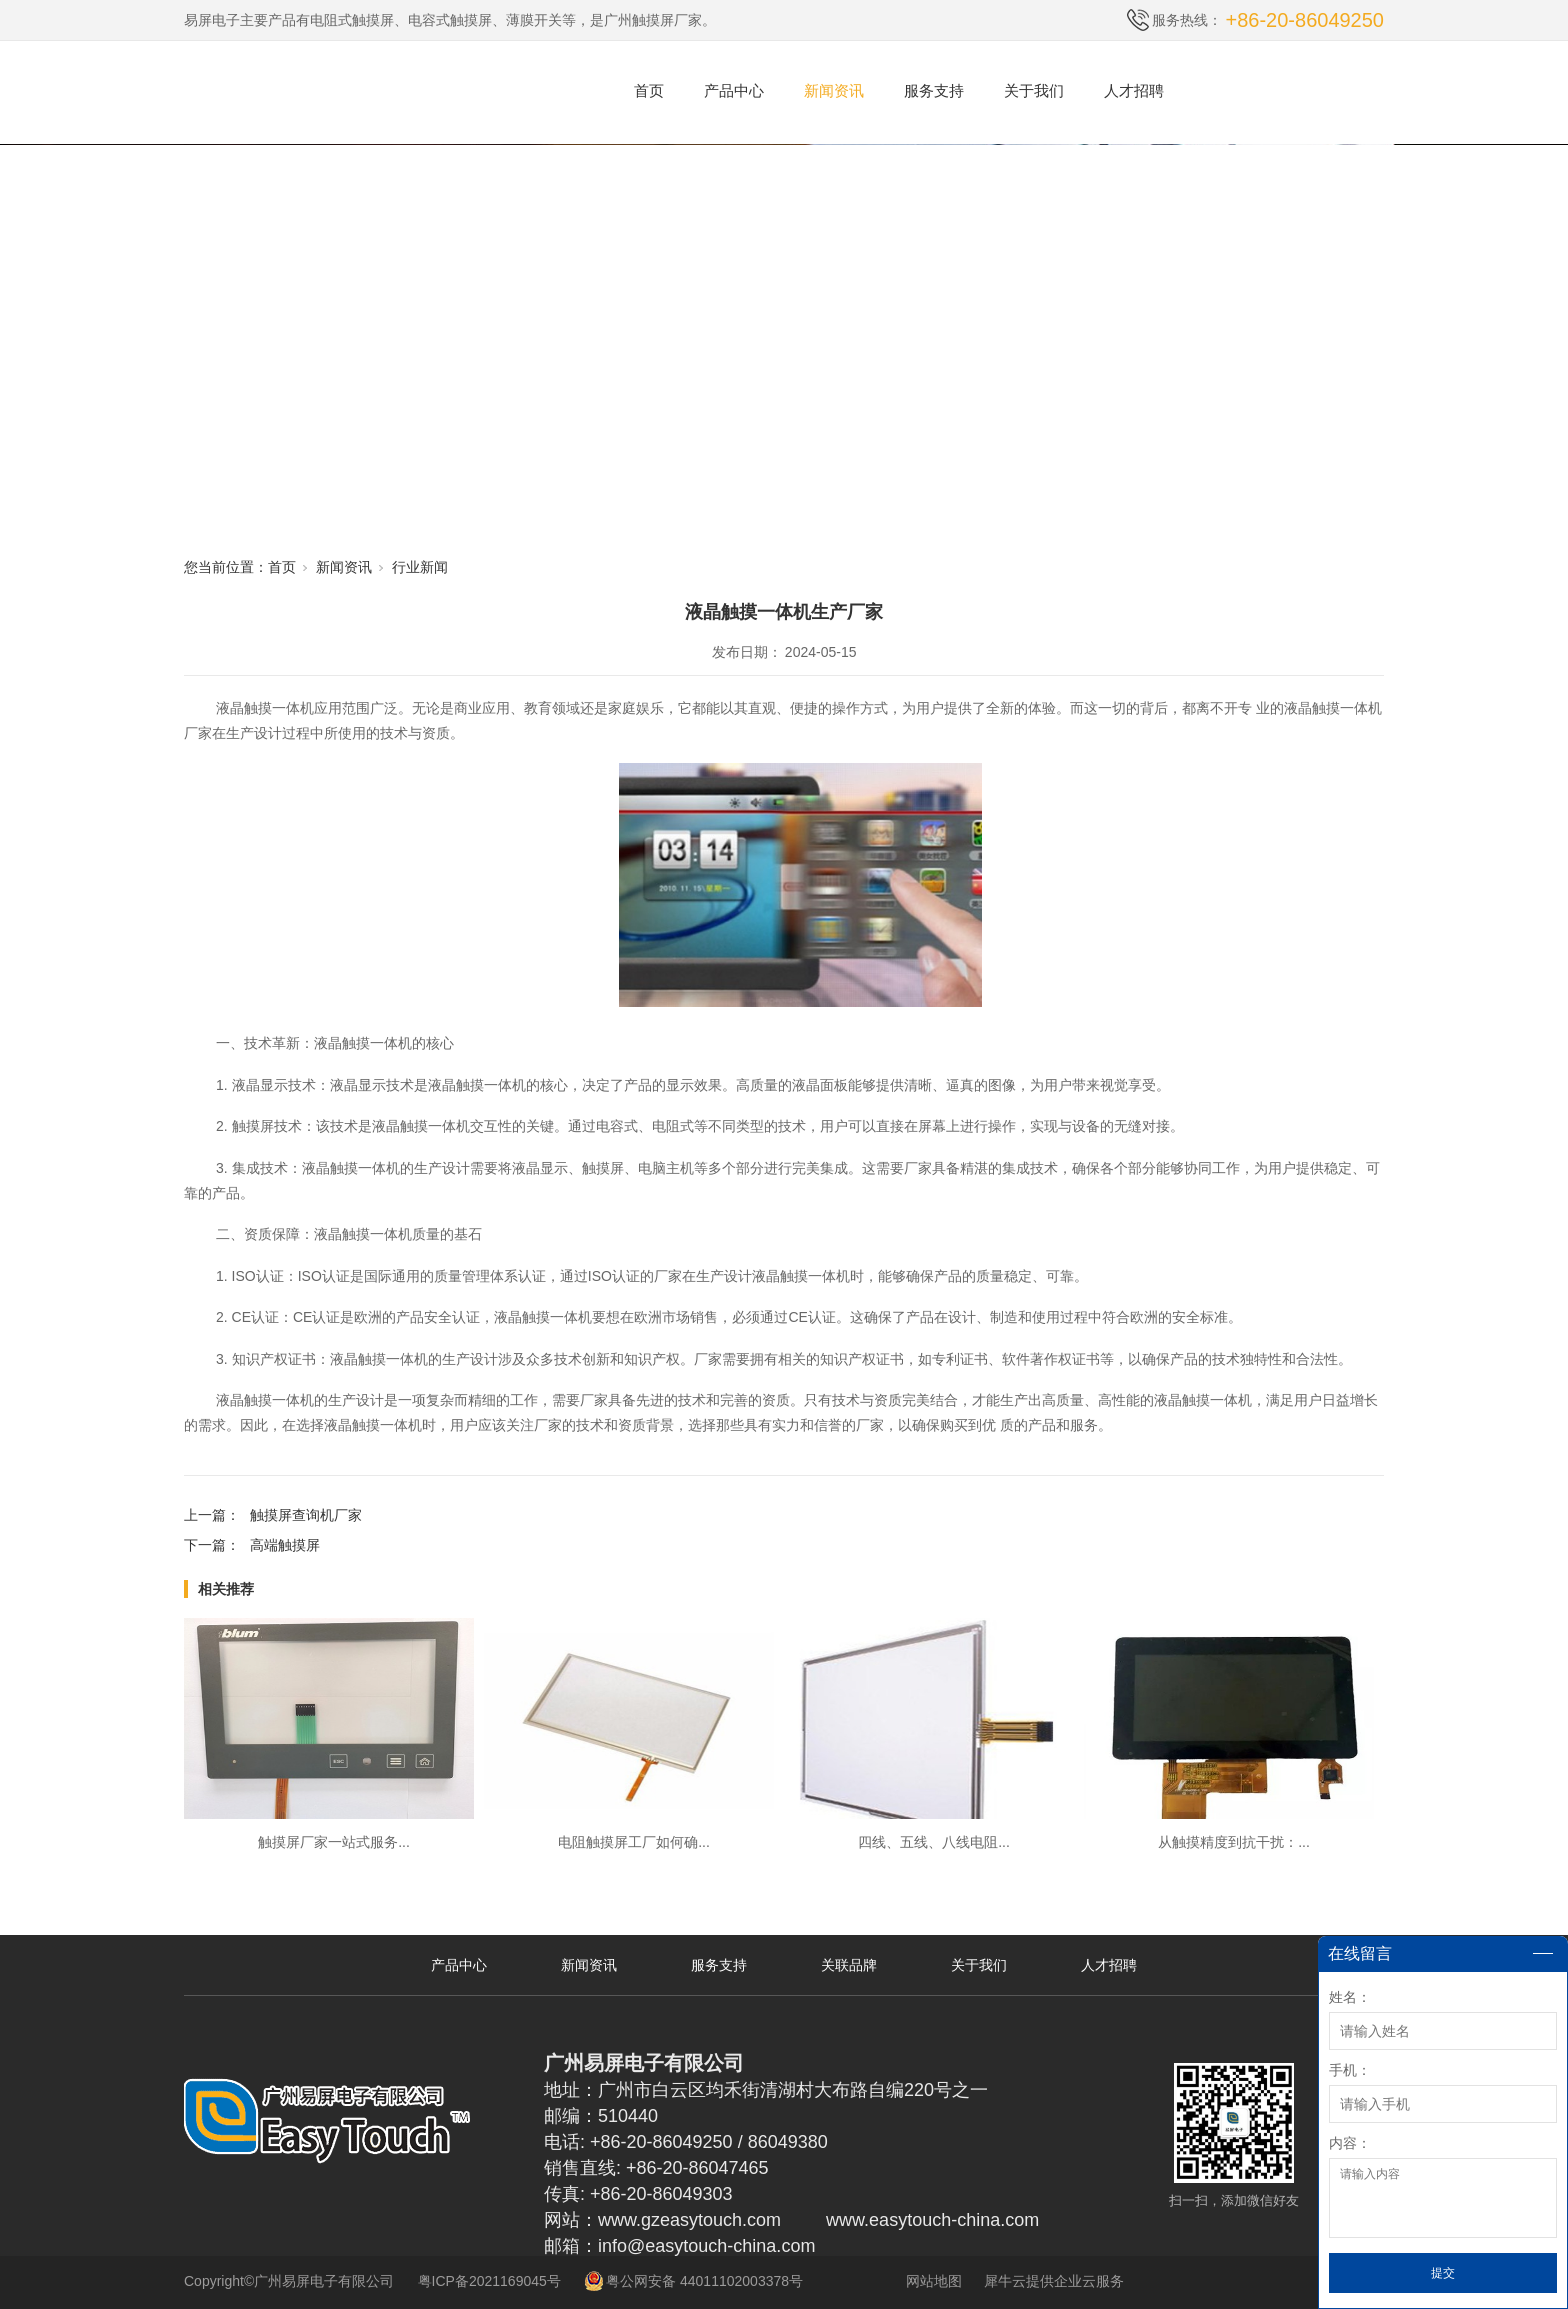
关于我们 (1034, 90)
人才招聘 (1134, 90)
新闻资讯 (834, 90)
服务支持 (934, 90)
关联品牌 (849, 1965)
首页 (649, 90)
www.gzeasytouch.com (689, 2220)
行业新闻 (420, 567)
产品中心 (734, 90)
